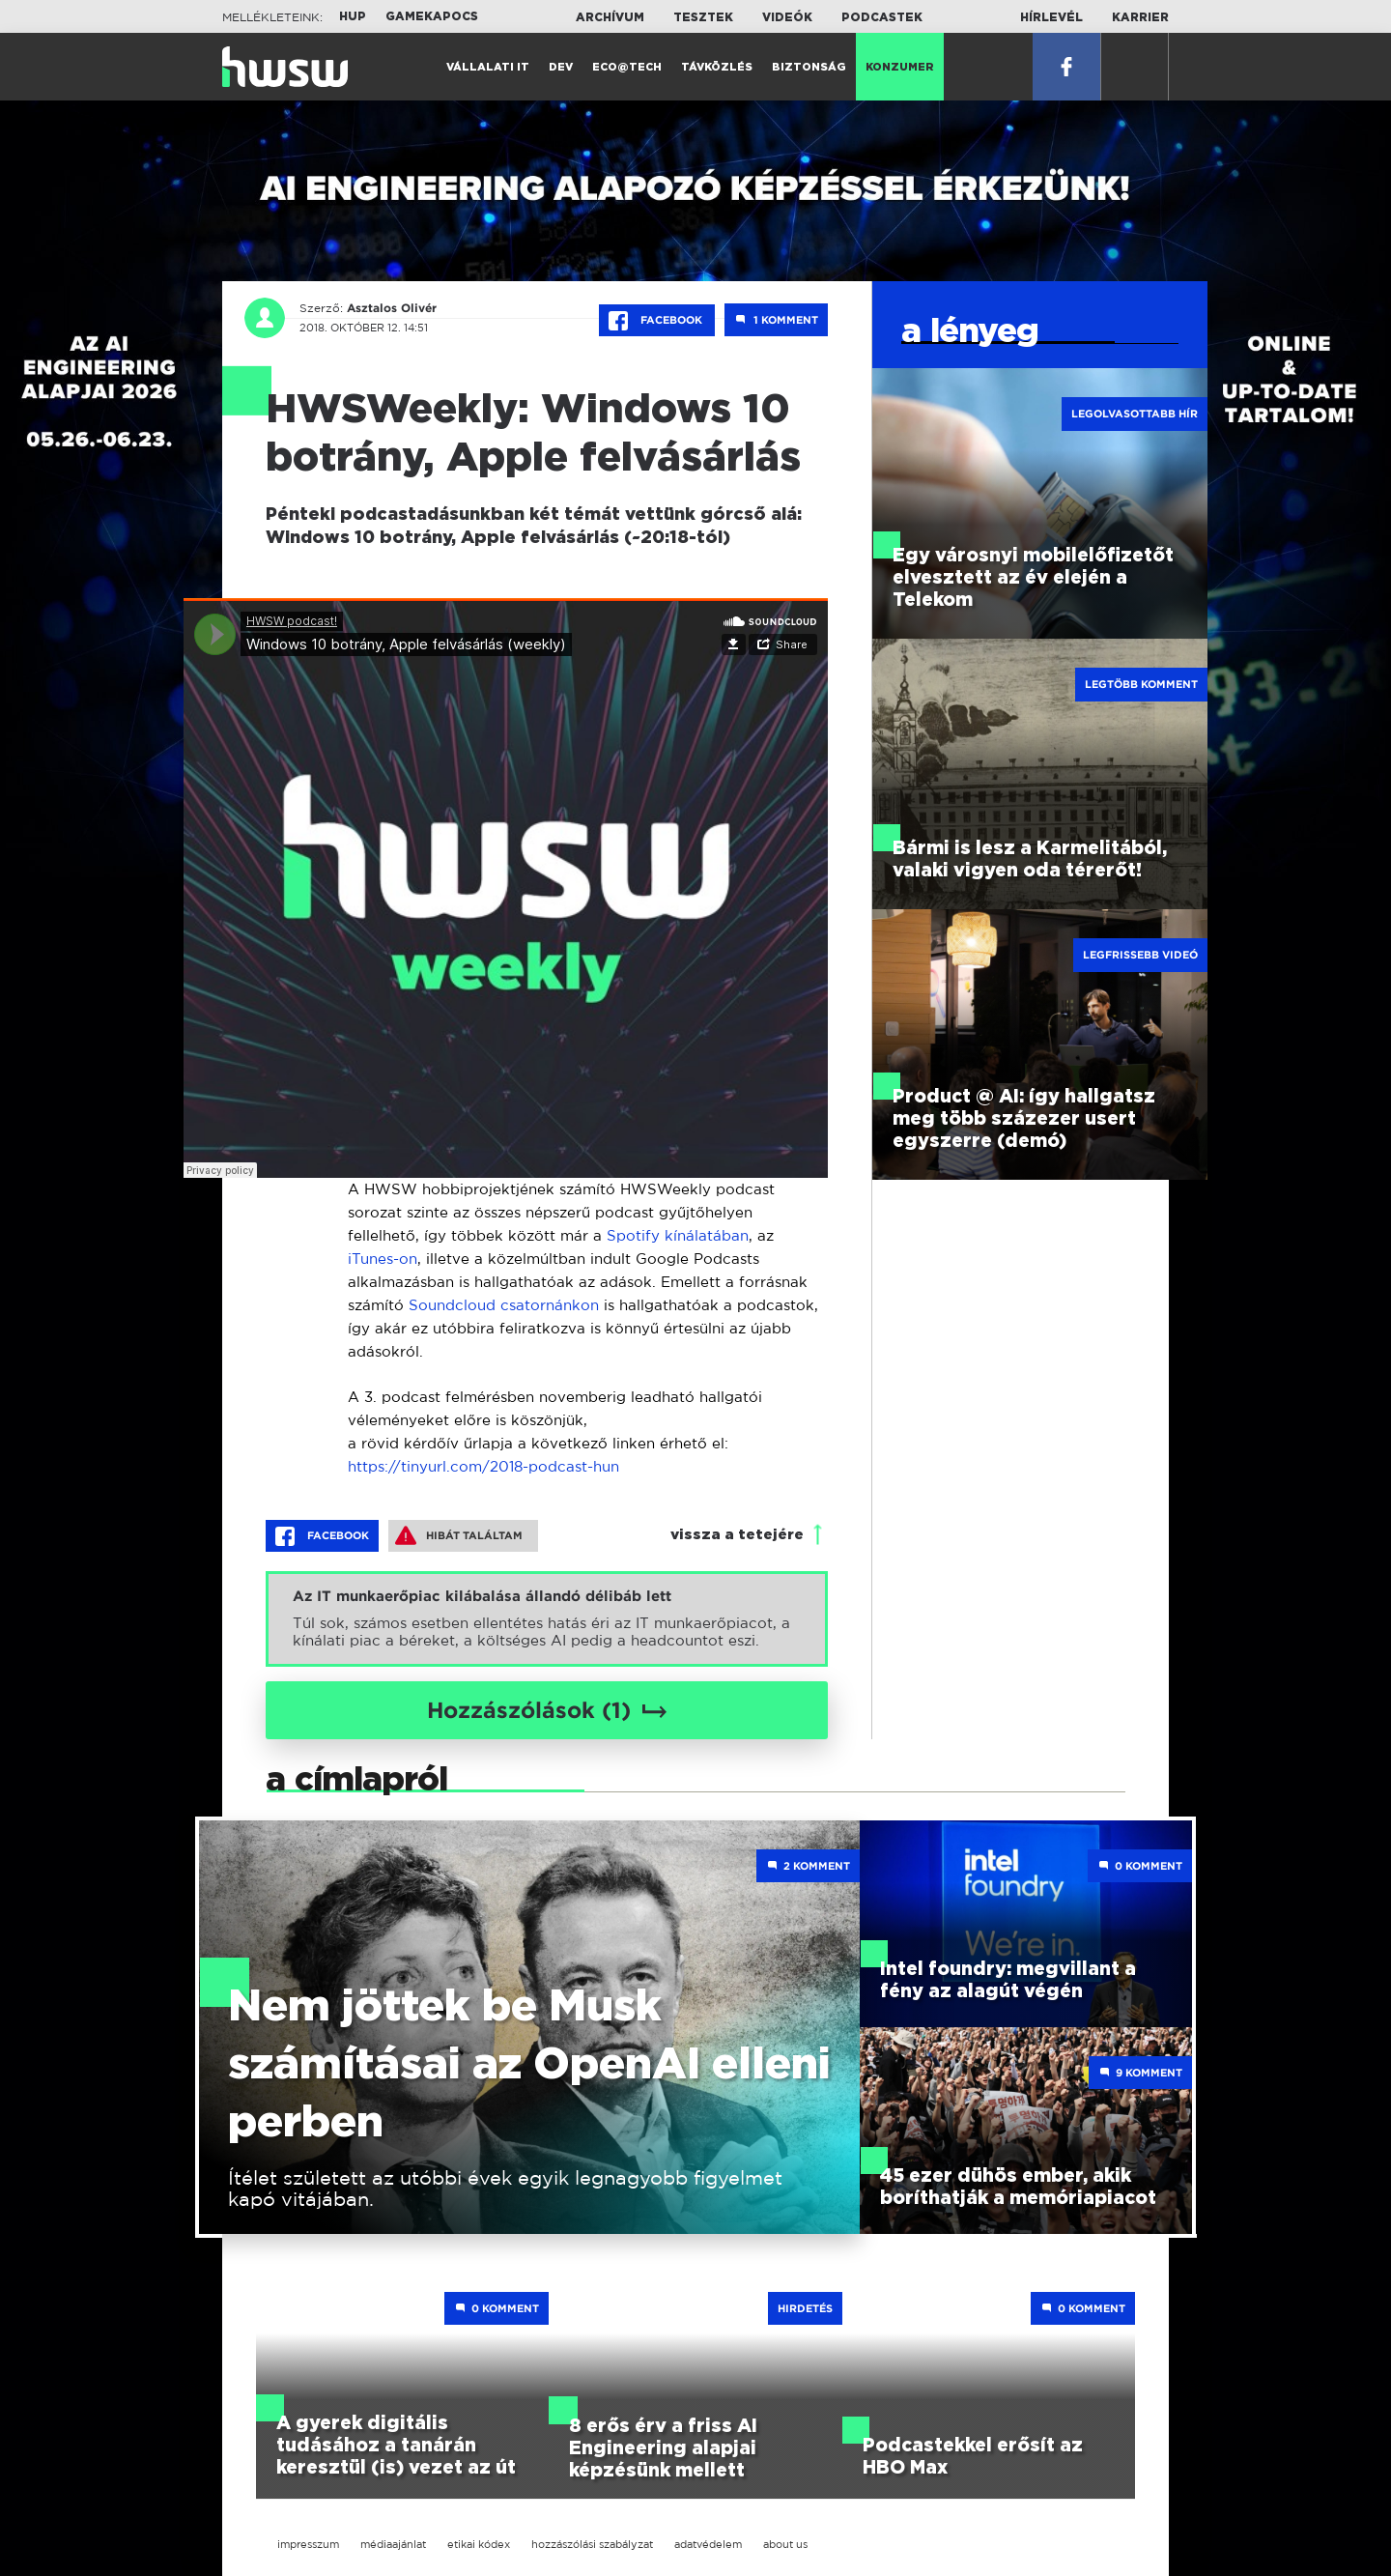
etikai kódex (478, 2544)
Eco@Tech (627, 67)
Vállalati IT (487, 67)
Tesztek (703, 17)
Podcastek (882, 17)
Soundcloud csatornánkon (504, 1305)
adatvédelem (708, 2544)
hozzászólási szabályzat (592, 2544)
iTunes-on (382, 1258)
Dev (561, 67)
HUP (352, 16)
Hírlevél (1051, 17)
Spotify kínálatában (678, 1235)
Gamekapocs (431, 16)
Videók (787, 17)
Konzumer (900, 67)
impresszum (308, 2544)
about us (785, 2544)
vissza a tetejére (737, 1535)
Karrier (1140, 17)
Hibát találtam (459, 1535)
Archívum (610, 17)
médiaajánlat (393, 2544)
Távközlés (716, 67)
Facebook (657, 320)
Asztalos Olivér (392, 308)
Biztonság (809, 67)
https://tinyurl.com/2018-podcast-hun (483, 1466)
